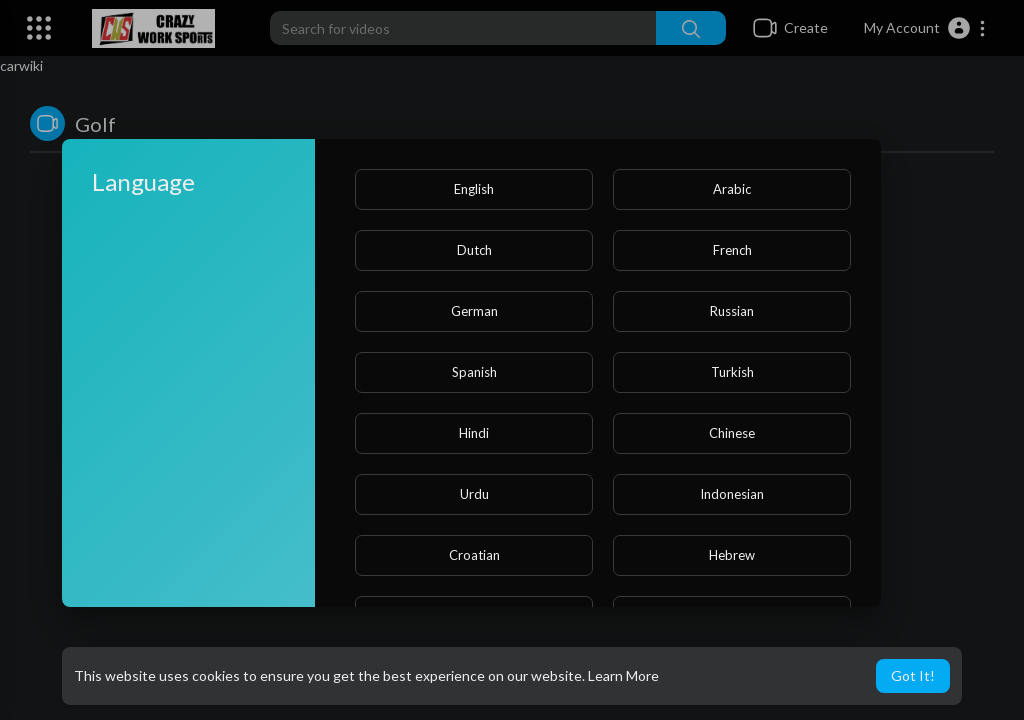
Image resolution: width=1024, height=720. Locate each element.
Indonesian (732, 494)
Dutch (474, 250)
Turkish (732, 372)
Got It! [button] (913, 675)
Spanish (474, 372)
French (732, 250)
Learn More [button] (623, 675)
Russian (732, 311)
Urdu (474, 494)
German (474, 311)
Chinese (732, 433)
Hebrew (732, 555)
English (474, 189)
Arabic (732, 189)
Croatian (474, 555)
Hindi (474, 433)
